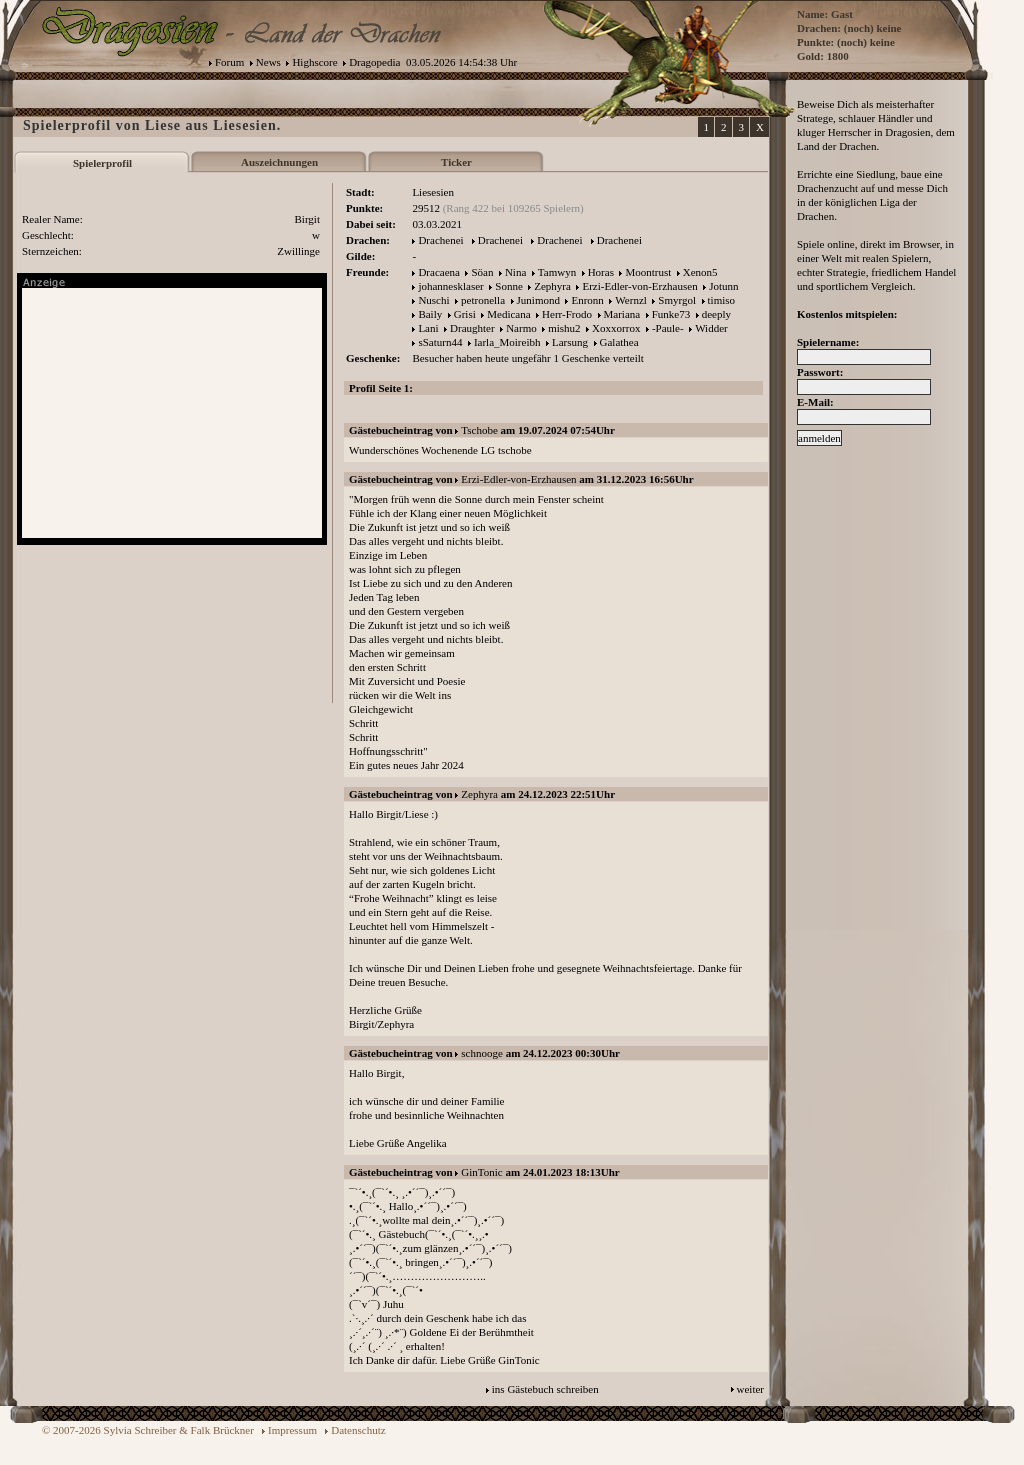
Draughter (472, 328)
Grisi (465, 314)
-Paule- (668, 328)
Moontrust (648, 272)
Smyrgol (677, 300)
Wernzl (631, 300)
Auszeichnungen (279, 162)
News (268, 62)
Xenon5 (700, 272)
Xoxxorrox (616, 328)
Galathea (619, 342)
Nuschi (433, 300)
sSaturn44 (440, 342)
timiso (722, 300)
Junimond (538, 300)
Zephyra (552, 286)
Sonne (509, 286)
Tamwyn (557, 272)
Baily (430, 314)
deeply (716, 314)
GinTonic (481, 1172)
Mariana (622, 314)
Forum (229, 62)
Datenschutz (358, 1430)
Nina (515, 272)
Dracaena (439, 272)
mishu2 (564, 328)
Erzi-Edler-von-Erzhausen (639, 286)
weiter (750, 1389)
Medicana (508, 314)
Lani (428, 328)
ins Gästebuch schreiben (545, 1389)
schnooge (482, 1053)
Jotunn (723, 286)
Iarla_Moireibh (507, 342)
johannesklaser (450, 286)
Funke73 (671, 314)
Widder (711, 328)
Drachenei (440, 240)
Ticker (456, 162)
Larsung (570, 342)
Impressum (292, 1430)
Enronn (587, 300)
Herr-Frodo (567, 314)
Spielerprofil (102, 163)
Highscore (314, 62)
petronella (483, 300)
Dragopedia (374, 62)
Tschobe (479, 430)
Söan (482, 272)
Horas (601, 272)
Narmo (521, 328)
